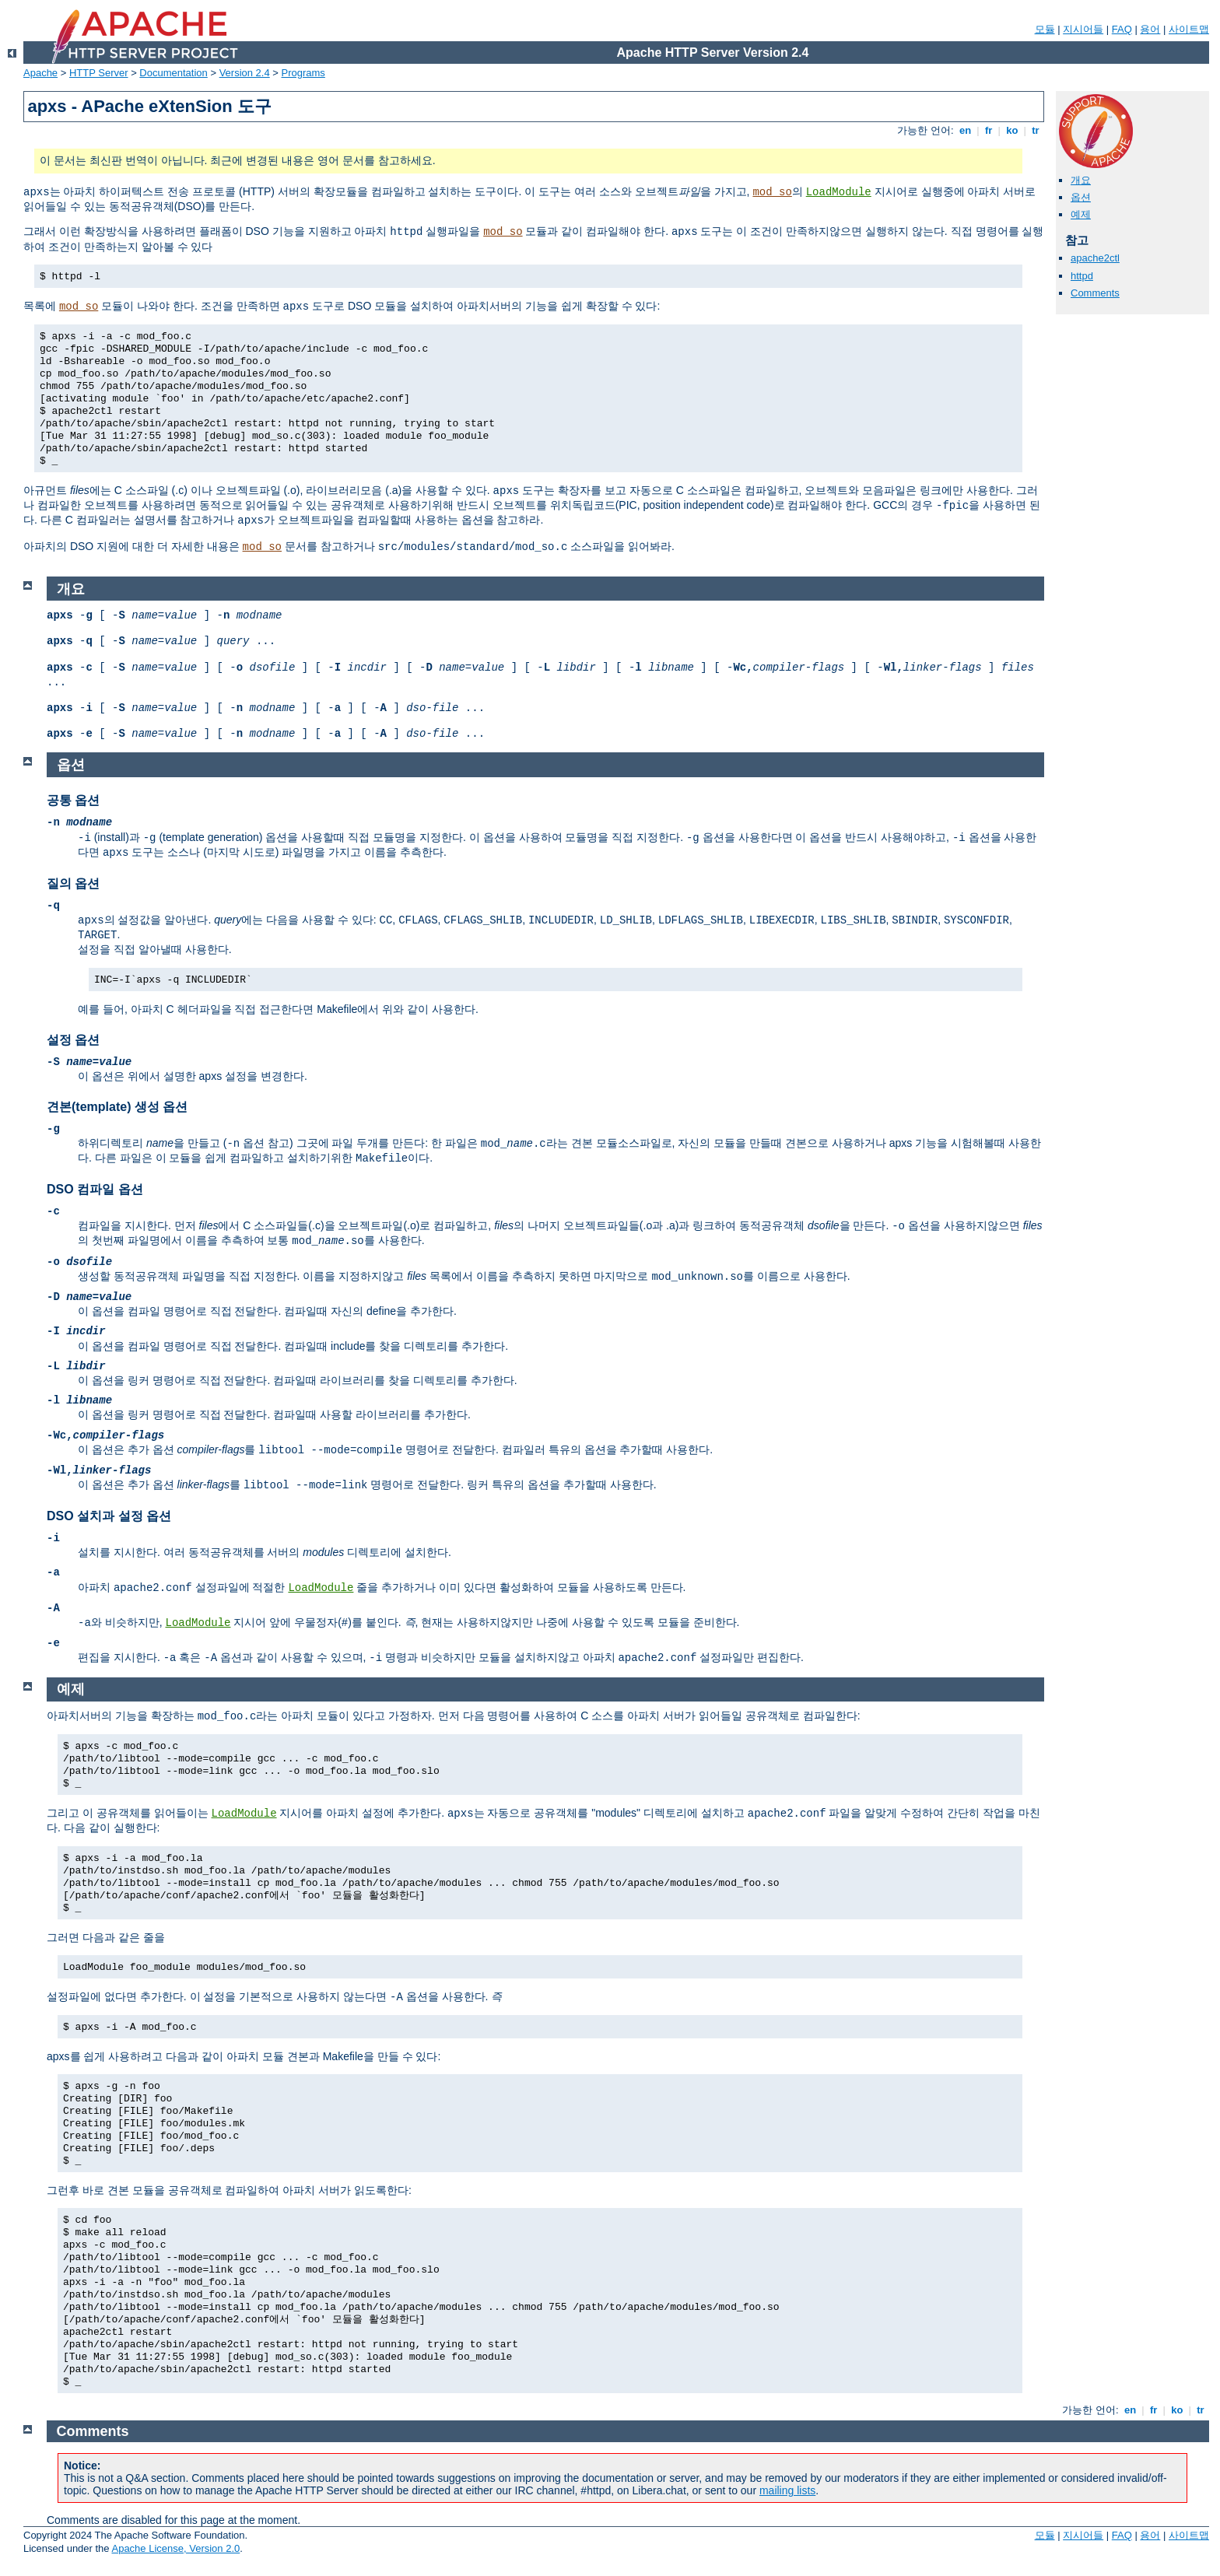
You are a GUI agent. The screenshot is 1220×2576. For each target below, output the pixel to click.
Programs (303, 73)
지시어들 (1083, 29)
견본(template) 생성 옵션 (117, 1106)
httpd (1082, 276)
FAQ (1122, 29)
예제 (1081, 214)
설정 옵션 (73, 1039)
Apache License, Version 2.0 (175, 2548)
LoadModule (838, 192)
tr (1036, 130)
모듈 (1045, 29)
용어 (1150, 29)
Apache (40, 73)
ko (1012, 130)
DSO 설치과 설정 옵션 (109, 1516)
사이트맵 (1189, 29)
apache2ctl (1095, 258)
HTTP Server (98, 73)
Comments (1095, 293)
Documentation (173, 73)
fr (988, 130)
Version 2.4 (244, 73)
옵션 (1081, 197)
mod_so (771, 192)
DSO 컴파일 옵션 (95, 1189)
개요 (1081, 180)
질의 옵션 (73, 883)
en (964, 130)
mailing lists (787, 2490)
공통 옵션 (73, 800)
